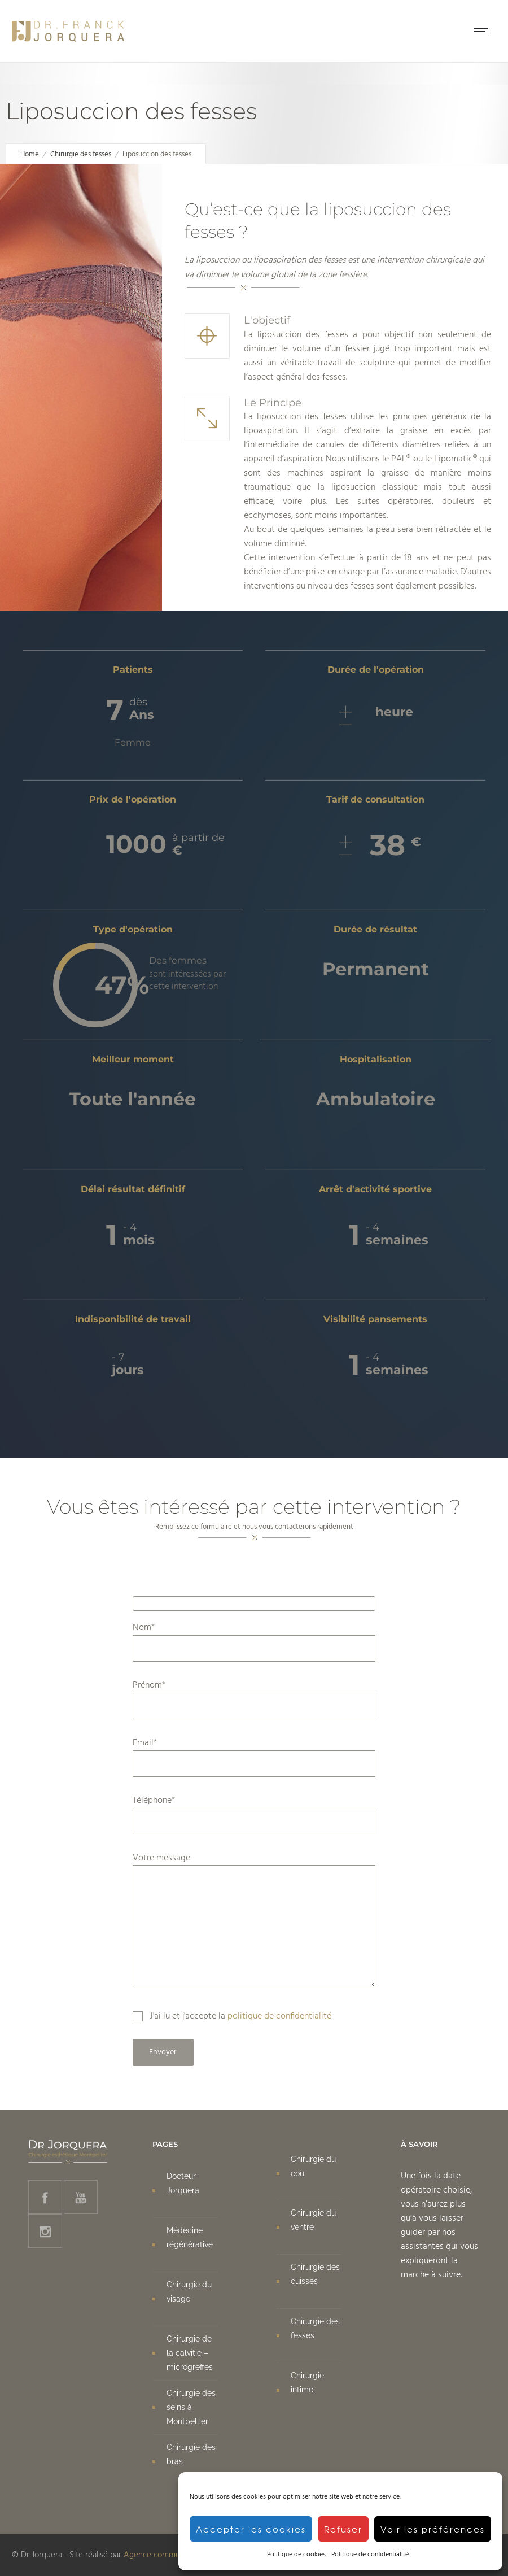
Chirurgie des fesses (80, 154)
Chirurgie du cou (313, 2166)
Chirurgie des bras (191, 2454)
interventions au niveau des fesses (309, 586)
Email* (254, 1756)
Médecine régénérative (190, 2237)
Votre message (254, 1919)
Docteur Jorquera (183, 2183)
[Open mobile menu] (485, 31)
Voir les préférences (432, 2529)
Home (29, 154)
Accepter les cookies (251, 2529)
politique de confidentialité (279, 2016)
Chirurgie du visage (189, 2291)
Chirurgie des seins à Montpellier (191, 2407)
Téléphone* (254, 1814)
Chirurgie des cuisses (315, 2274)
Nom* (254, 1641)
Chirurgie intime (307, 2382)
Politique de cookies (296, 2554)
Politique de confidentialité (370, 2554)
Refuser (343, 2529)
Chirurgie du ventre (313, 2219)
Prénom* (254, 1699)
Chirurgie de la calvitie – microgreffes (190, 2353)
